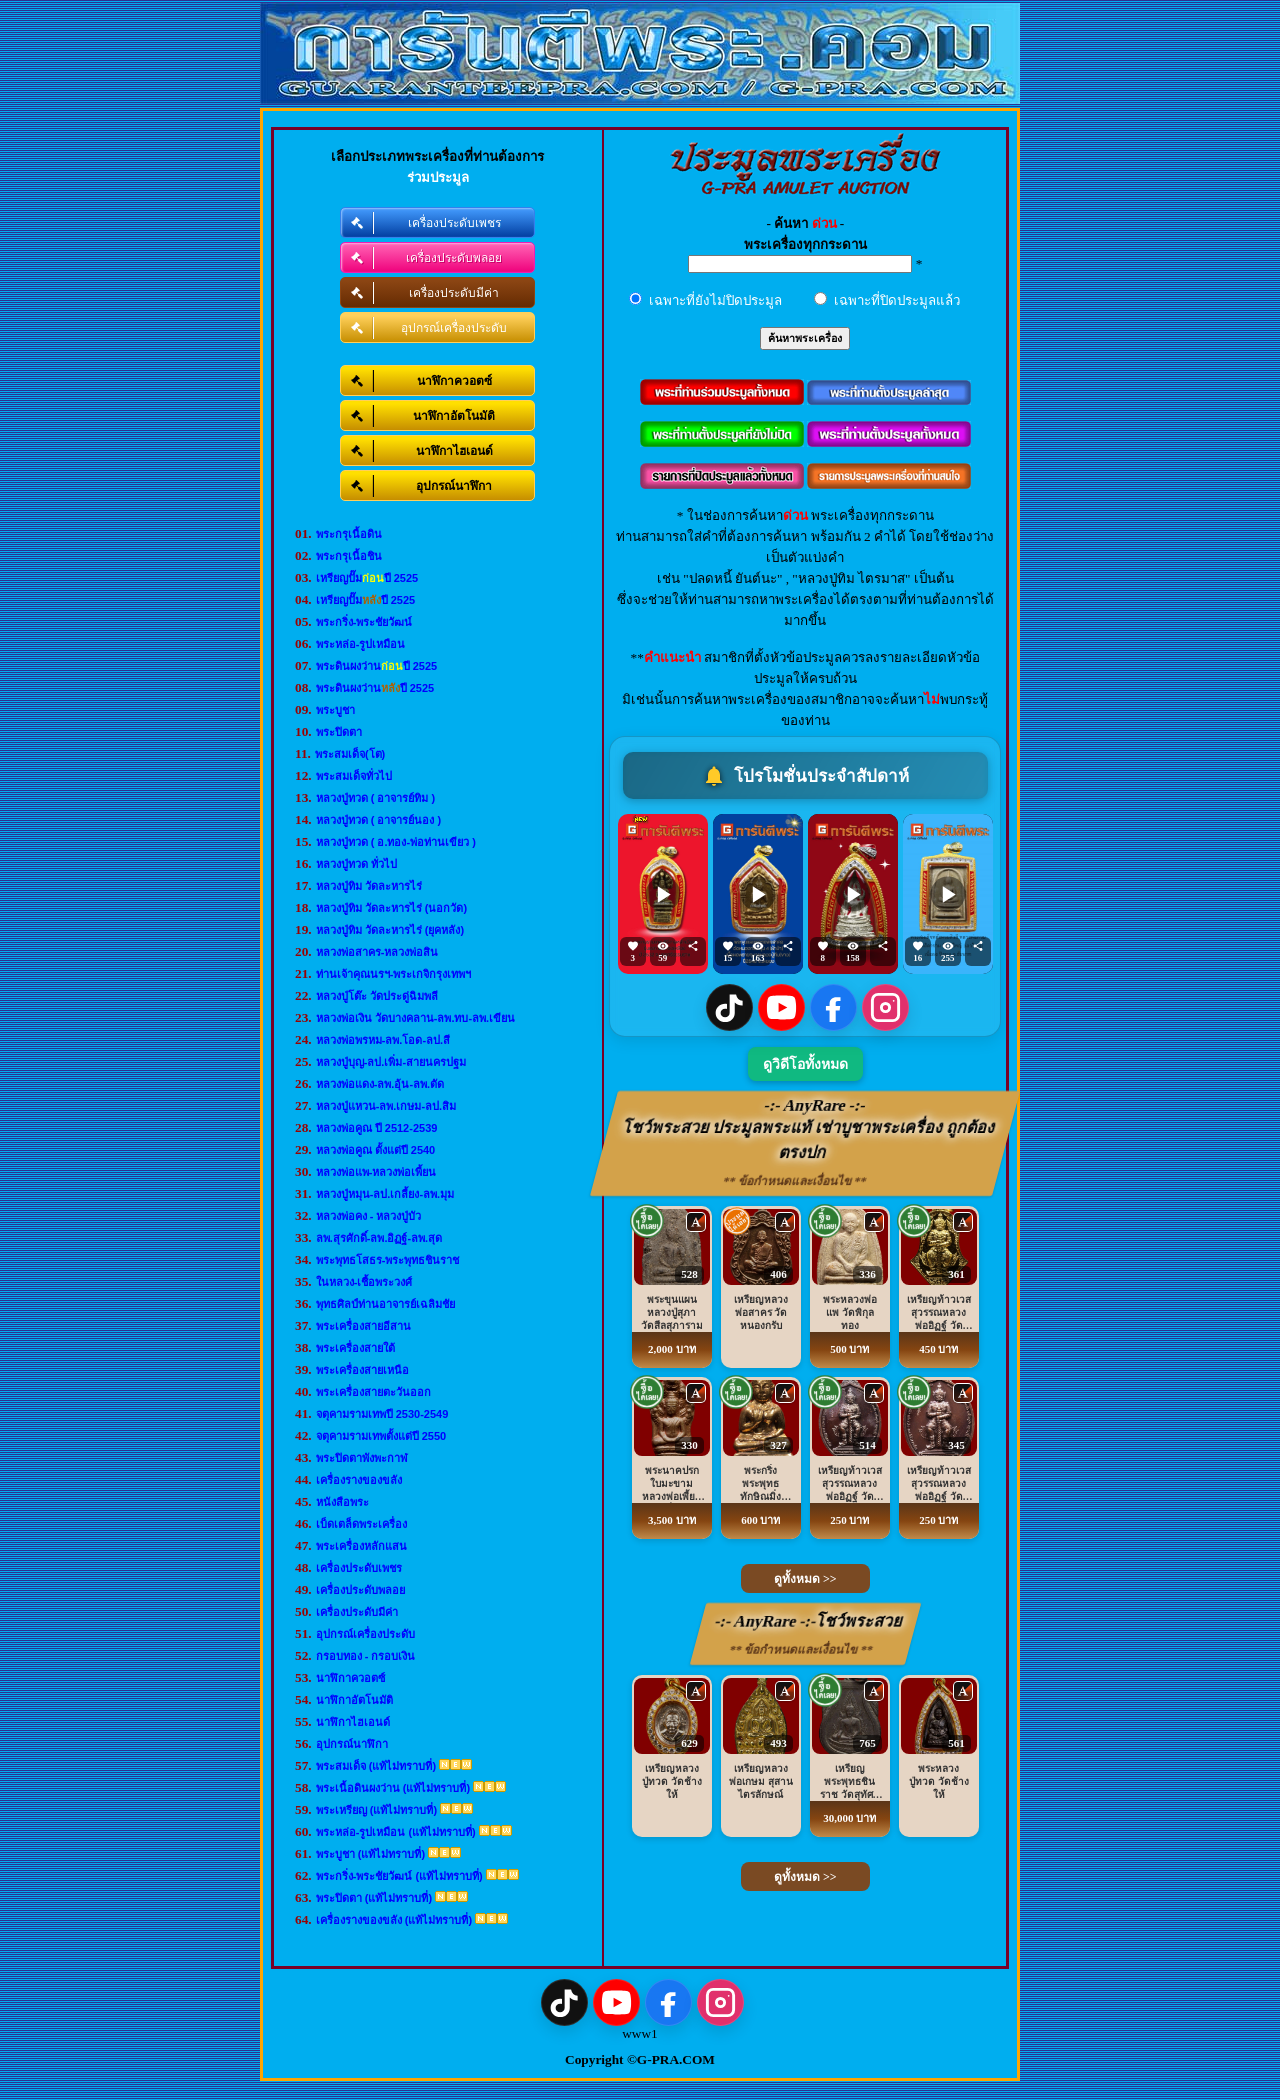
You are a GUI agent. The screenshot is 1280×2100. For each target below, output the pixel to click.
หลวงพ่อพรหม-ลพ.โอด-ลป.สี (383, 1040)
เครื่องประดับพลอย (360, 1590)
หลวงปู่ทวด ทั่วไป (356, 864)
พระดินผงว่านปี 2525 (377, 666)
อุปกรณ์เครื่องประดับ (365, 1634)
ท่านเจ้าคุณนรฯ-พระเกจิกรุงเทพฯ (394, 974)
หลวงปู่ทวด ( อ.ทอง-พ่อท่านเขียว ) (396, 842)
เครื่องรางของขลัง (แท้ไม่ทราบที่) (394, 1920)
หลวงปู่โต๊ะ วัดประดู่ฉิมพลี (377, 996)
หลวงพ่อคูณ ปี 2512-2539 (377, 1128)
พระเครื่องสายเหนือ (362, 1370)
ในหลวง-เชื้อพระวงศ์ (364, 1282)
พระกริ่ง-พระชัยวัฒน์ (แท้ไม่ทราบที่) (399, 1876)
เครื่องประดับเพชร (359, 1568)
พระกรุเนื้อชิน (349, 556)
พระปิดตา (339, 732)
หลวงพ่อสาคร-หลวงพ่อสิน (377, 952)
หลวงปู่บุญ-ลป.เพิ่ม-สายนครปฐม (391, 1062)
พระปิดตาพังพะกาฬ (362, 1458)
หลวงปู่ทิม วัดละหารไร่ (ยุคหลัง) (390, 930)
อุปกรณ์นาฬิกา (352, 1744)
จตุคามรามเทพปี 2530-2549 (382, 1414)
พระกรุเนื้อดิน (349, 534)
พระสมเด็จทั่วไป (354, 776)
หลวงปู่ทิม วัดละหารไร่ (369, 886)
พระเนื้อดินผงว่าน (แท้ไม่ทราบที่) (393, 1788)
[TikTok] (729, 1007)
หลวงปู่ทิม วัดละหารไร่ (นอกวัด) (391, 908)
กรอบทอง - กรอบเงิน (366, 1656)
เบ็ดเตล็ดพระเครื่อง (361, 1524)
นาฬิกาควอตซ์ (350, 1678)
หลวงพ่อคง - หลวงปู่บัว (369, 1216)
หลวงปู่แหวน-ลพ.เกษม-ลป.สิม (386, 1106)
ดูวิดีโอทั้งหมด (805, 1064)
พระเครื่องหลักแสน (361, 1546)
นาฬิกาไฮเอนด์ (353, 1722)
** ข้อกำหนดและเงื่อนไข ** (795, 1181)
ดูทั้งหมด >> (805, 1579)
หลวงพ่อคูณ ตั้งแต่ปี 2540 (376, 1150)
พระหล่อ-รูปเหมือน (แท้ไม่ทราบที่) (396, 1832)
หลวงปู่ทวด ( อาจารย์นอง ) (379, 820)
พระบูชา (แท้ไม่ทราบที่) (370, 1854)
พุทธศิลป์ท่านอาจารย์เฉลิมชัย (385, 1304)
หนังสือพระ (342, 1502)
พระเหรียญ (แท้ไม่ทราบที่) (376, 1810)
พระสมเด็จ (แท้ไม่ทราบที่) (376, 1766)
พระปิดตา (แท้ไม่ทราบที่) (374, 1898)
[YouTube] (781, 1007)
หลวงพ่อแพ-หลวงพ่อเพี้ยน (376, 1172)
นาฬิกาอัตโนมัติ (354, 1700)
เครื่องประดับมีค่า (357, 1612)
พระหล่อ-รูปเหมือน (361, 644)
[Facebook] (833, 1007)
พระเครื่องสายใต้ (355, 1348)
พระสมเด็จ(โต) (350, 754)
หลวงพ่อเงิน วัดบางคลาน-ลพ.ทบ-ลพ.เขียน (416, 1018)
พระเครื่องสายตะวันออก (373, 1392)
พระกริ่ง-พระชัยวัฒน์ (364, 622)
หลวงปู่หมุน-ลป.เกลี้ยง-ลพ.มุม (385, 1194)
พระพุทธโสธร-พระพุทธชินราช (388, 1260)
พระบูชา (335, 710)
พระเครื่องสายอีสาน (363, 1326)
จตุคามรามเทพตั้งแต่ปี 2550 (381, 1436)
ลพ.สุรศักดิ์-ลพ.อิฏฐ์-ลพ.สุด (379, 1238)
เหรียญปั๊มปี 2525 (367, 578)
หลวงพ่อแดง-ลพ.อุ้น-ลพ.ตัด (380, 1084)
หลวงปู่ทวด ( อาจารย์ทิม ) (376, 798)
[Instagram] (885, 1007)
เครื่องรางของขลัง (359, 1480)
